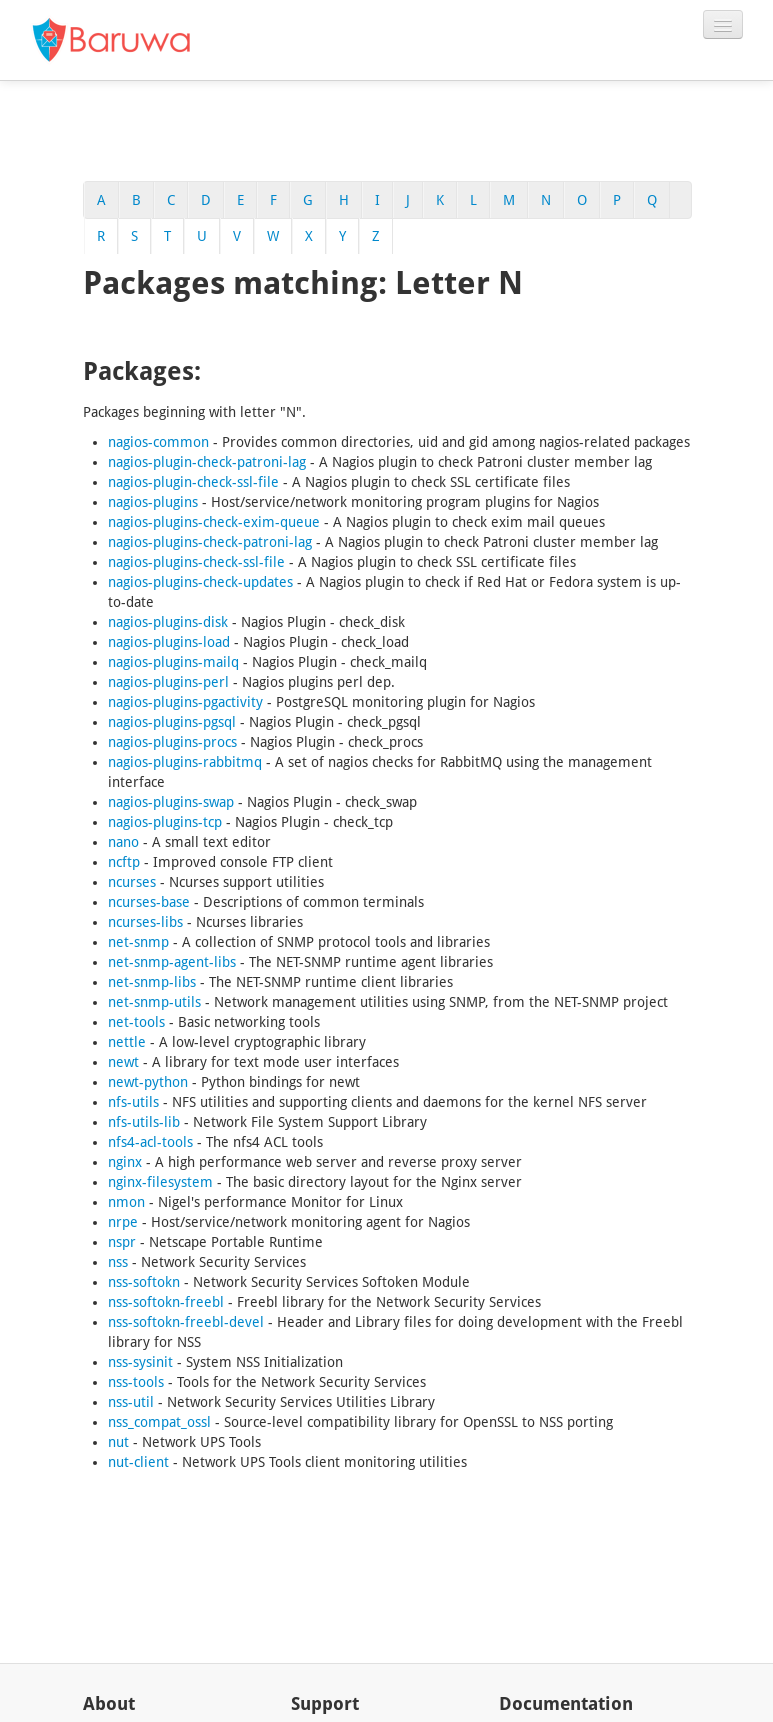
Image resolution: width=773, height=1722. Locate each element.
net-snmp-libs (152, 982)
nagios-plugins (153, 502)
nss (118, 1262)
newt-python (148, 1082)
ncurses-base (149, 902)
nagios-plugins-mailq (173, 662)
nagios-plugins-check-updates (200, 582)
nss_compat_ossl (159, 1422)
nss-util (131, 1402)
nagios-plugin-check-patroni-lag (207, 462)
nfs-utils (133, 1102)
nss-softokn (144, 1282)
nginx (125, 1162)
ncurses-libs (145, 922)
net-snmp (138, 942)
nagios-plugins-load (169, 642)
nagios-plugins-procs (172, 742)
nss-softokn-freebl (166, 1302)
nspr (122, 1242)
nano (123, 842)
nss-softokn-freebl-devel (186, 1322)
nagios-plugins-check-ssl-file (196, 562)
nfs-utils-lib (144, 1122)
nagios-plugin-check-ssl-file (193, 482)
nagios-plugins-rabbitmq (185, 762)
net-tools (136, 1022)
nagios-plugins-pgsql (172, 722)
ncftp (124, 862)
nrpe (123, 1222)
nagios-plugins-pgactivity (185, 702)
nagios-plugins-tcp (165, 822)
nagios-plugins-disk (168, 622)
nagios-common (158, 442)
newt (123, 1062)
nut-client (138, 1462)
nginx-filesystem (160, 1182)
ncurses (132, 882)
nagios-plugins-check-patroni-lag (210, 542)
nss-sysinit (140, 1362)
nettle (127, 1042)
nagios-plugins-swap (171, 802)
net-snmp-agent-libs (172, 962)
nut (118, 1442)
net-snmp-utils (154, 1002)
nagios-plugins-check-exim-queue (214, 522)
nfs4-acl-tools (150, 1142)
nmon (126, 1202)
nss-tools (136, 1382)
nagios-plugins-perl (168, 682)
